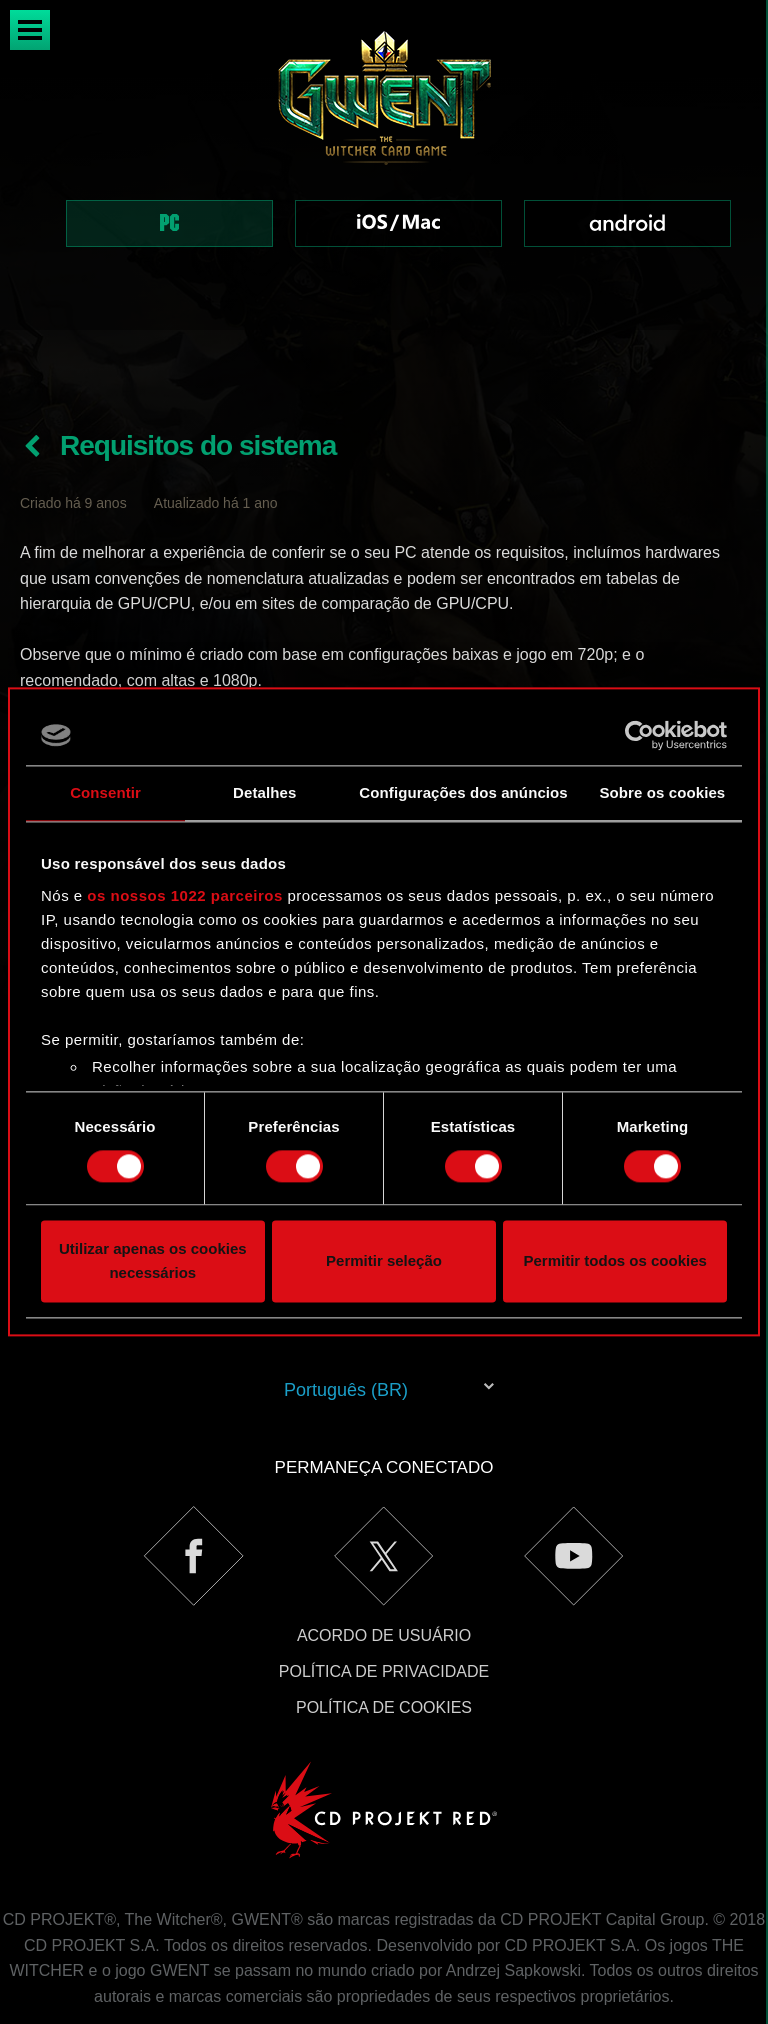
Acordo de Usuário (384, 1564)
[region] (384, 165)
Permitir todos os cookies (614, 1261)
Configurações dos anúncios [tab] (463, 792)
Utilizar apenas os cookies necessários (153, 1261)
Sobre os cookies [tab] (662, 792)
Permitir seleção (384, 1261)
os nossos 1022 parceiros (184, 895)
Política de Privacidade (384, 1600)
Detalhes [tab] (264, 792)
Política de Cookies (384, 1636)
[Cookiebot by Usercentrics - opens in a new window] (639, 735)
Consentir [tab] (105, 792)
